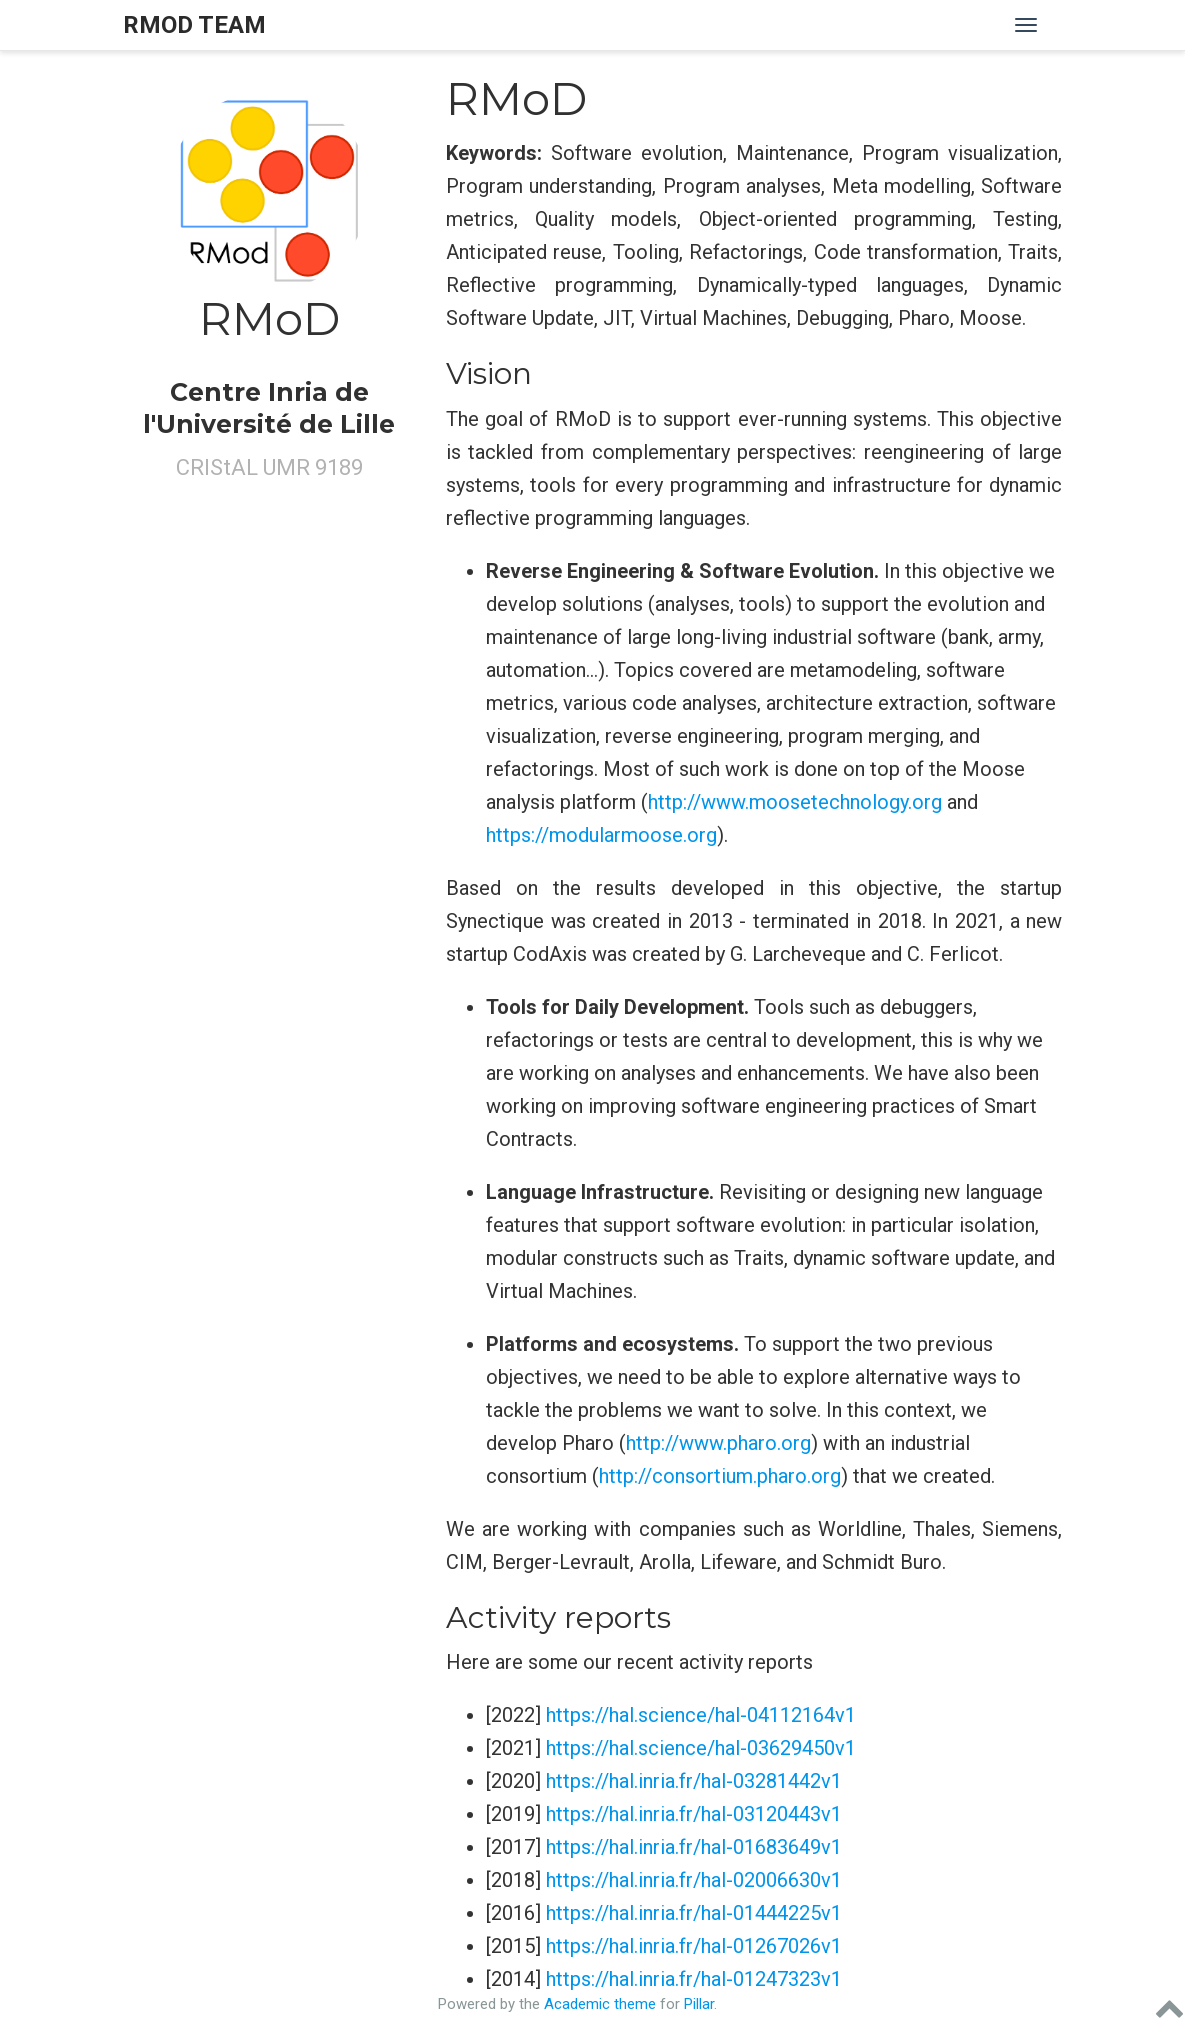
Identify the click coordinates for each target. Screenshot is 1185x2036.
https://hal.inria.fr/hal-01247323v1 (694, 1979)
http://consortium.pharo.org (720, 1476)
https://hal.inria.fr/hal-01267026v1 (694, 1946)
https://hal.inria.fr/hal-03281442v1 (694, 1781)
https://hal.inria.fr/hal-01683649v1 (694, 1847)
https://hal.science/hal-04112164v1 (701, 1715)
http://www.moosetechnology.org (795, 802)
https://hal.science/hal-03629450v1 (701, 1748)
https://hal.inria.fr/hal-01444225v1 (694, 1913)
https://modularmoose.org (601, 835)
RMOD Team (194, 25)
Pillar (699, 2004)
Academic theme (600, 2004)
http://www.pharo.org (718, 1443)
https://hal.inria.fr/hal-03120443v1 (694, 1814)
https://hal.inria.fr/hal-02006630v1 (694, 1880)
